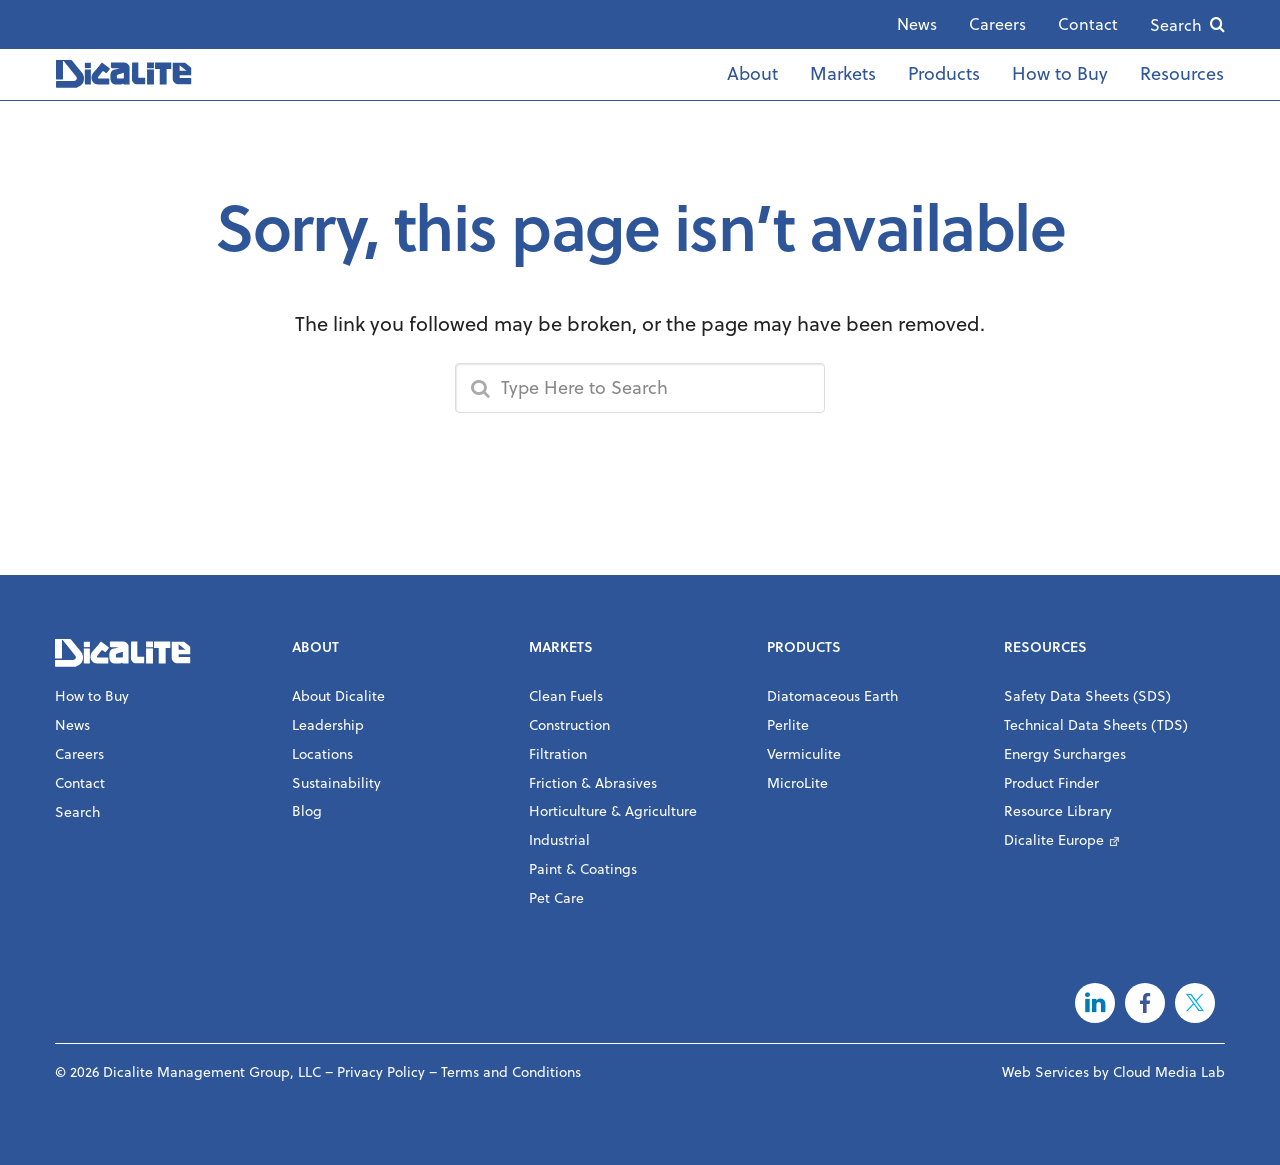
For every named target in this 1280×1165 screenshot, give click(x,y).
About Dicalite (338, 696)
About (752, 73)
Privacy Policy (381, 1072)
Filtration (558, 754)
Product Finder (1051, 783)
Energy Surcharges (1065, 754)
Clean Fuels (566, 696)
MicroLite (797, 783)
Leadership (328, 725)
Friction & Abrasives (593, 783)
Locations (322, 754)
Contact (1088, 24)
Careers (997, 24)
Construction (569, 725)
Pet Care (556, 898)
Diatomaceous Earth (832, 696)
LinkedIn (1095, 1003)
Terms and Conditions (511, 1072)
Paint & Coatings (583, 869)
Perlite (788, 725)
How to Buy (1060, 73)
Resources (1182, 73)
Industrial (559, 840)
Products (944, 73)
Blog (307, 811)
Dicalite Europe (1054, 840)
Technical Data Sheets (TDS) (1096, 725)
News (917, 24)
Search (1176, 25)
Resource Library (1058, 811)
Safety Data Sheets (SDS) (1087, 696)
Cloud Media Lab (1169, 1072)
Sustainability (336, 783)
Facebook (1145, 1003)
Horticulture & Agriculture (613, 811)
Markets (843, 73)
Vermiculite (804, 754)
